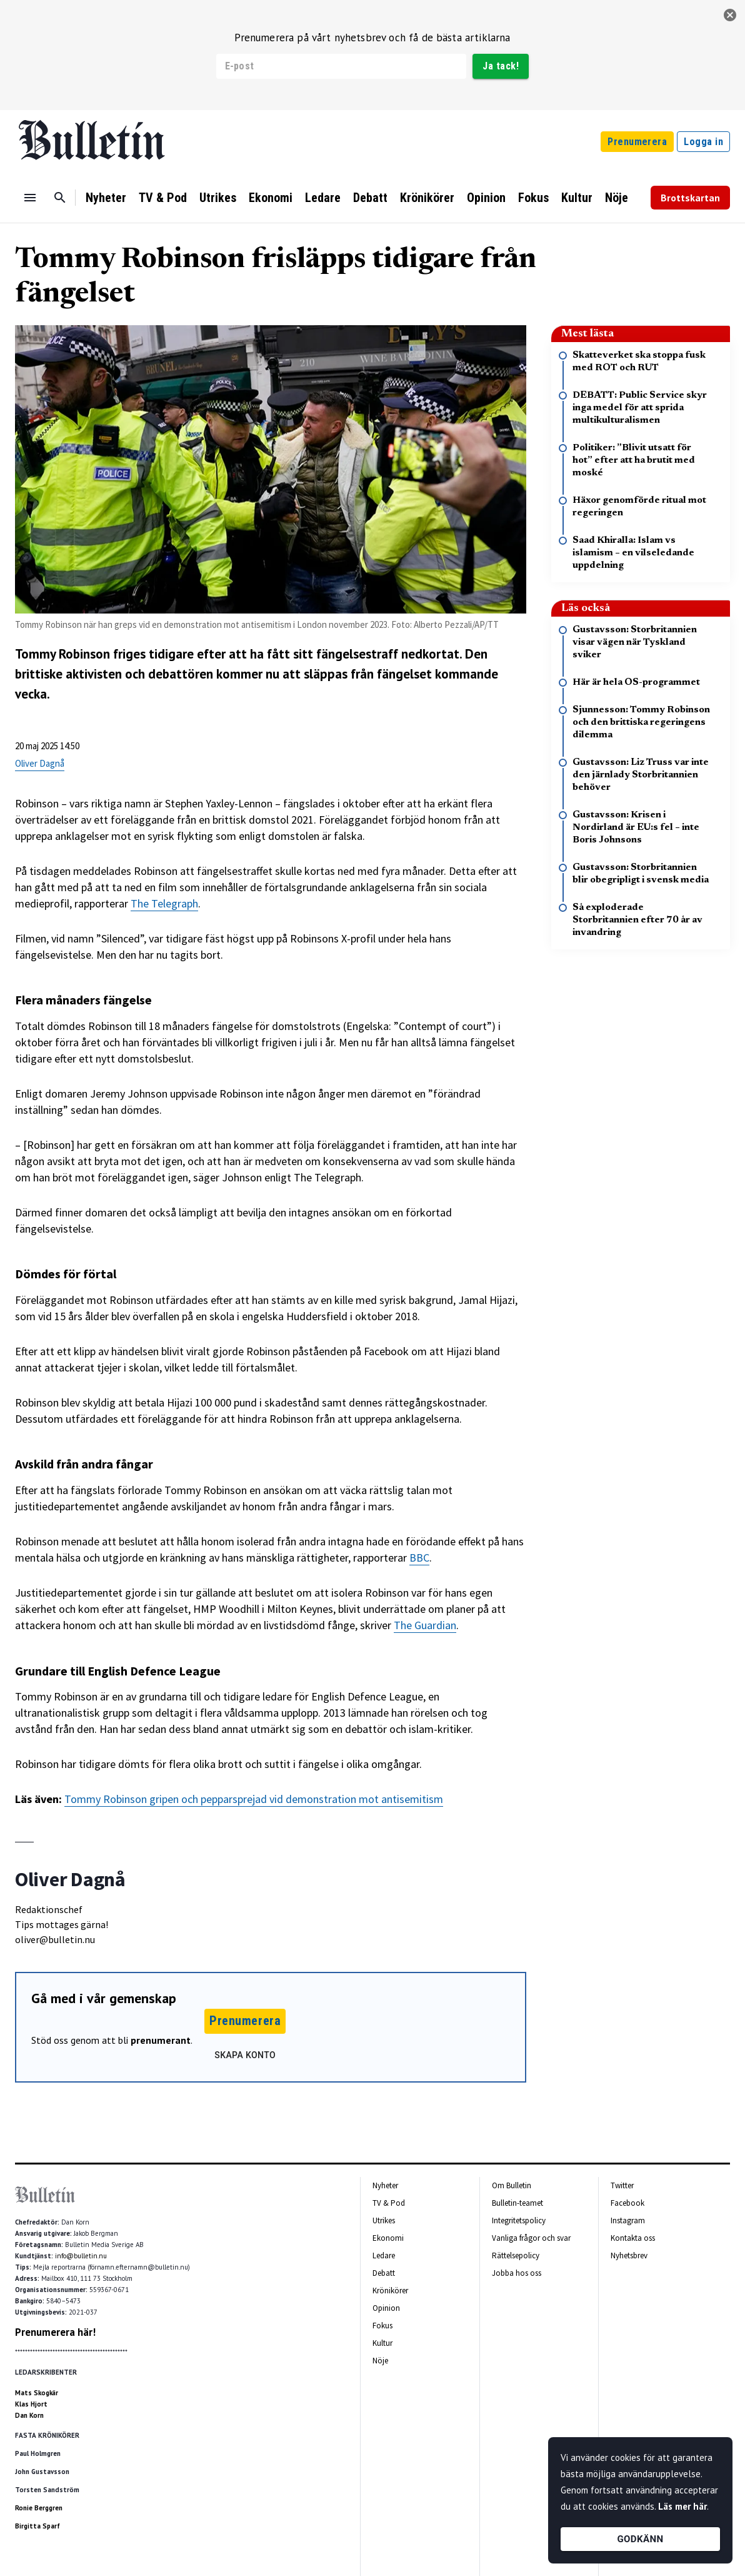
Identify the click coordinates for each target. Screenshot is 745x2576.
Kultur (576, 197)
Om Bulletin (511, 2185)
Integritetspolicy (519, 2220)
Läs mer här (682, 2506)
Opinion (486, 197)
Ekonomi (270, 197)
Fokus (533, 197)
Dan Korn (29, 2415)
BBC (419, 1557)
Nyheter (106, 197)
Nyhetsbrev (629, 2255)
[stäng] (730, 15)
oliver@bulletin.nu (55, 1939)
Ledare (323, 197)
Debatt (370, 197)
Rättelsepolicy (515, 2255)
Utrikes (217, 197)
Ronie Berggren (38, 2507)
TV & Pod (163, 197)
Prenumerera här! (55, 2332)
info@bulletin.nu (81, 2255)
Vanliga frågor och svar (531, 2238)
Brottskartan (690, 197)
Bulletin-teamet (517, 2203)
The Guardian (425, 1625)
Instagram (628, 2220)
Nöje (616, 197)
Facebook (627, 2203)
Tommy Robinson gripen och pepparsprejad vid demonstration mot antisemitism (253, 1799)
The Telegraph (164, 903)
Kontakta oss (633, 2238)
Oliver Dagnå (39, 763)
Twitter (622, 2185)
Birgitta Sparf (37, 2526)
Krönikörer (427, 197)
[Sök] (60, 198)
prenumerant (161, 2040)
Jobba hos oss (516, 2273)
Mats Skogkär (36, 2392)
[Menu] (30, 198)
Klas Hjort (31, 2404)
